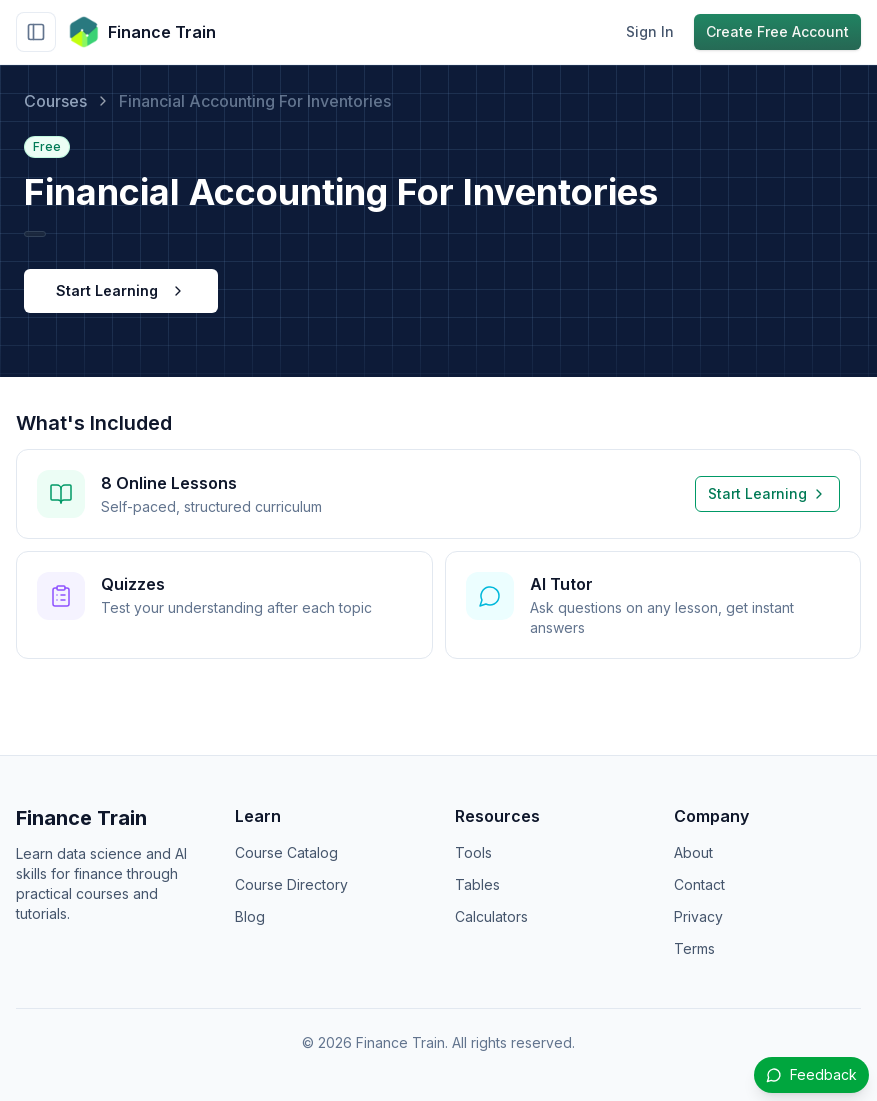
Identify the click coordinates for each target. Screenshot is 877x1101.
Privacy (698, 916)
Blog (250, 916)
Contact (699, 884)
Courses (55, 101)
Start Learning (121, 290)
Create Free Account (777, 31)
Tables (477, 884)
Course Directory (291, 884)
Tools (473, 852)
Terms (694, 948)
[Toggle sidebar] (36, 32)
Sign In (650, 31)
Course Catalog (286, 852)
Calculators (491, 916)
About (693, 852)
